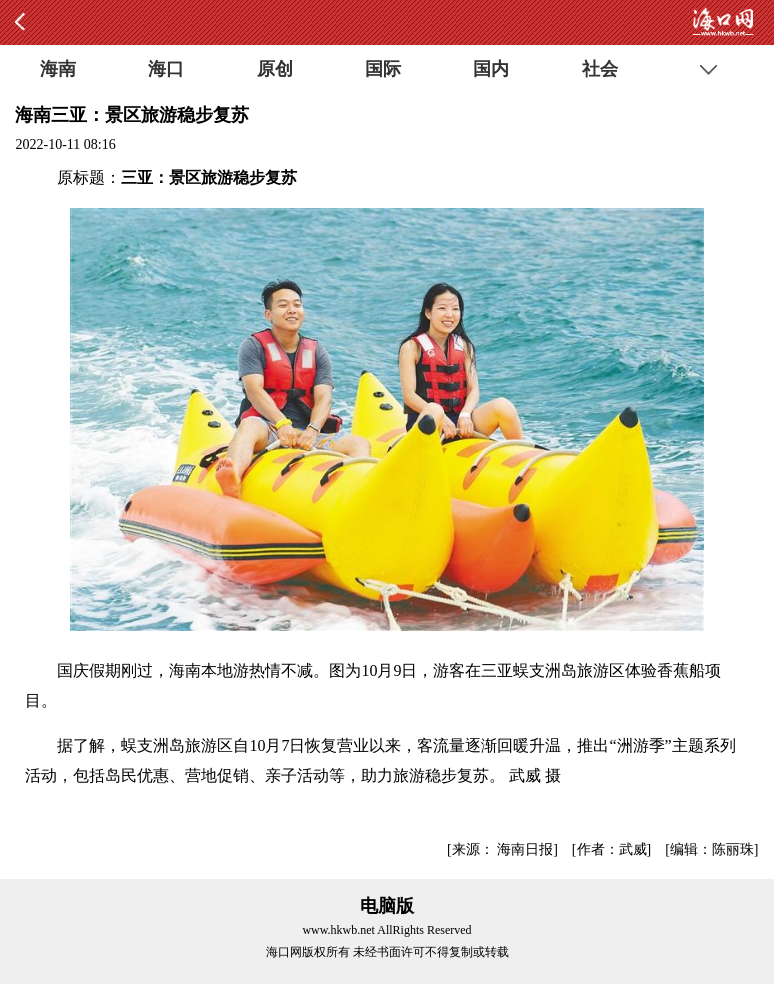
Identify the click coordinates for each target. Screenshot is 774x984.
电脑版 (387, 906)
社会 (600, 69)
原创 (275, 69)
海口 (166, 69)
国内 (491, 69)
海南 (58, 69)
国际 (383, 69)
